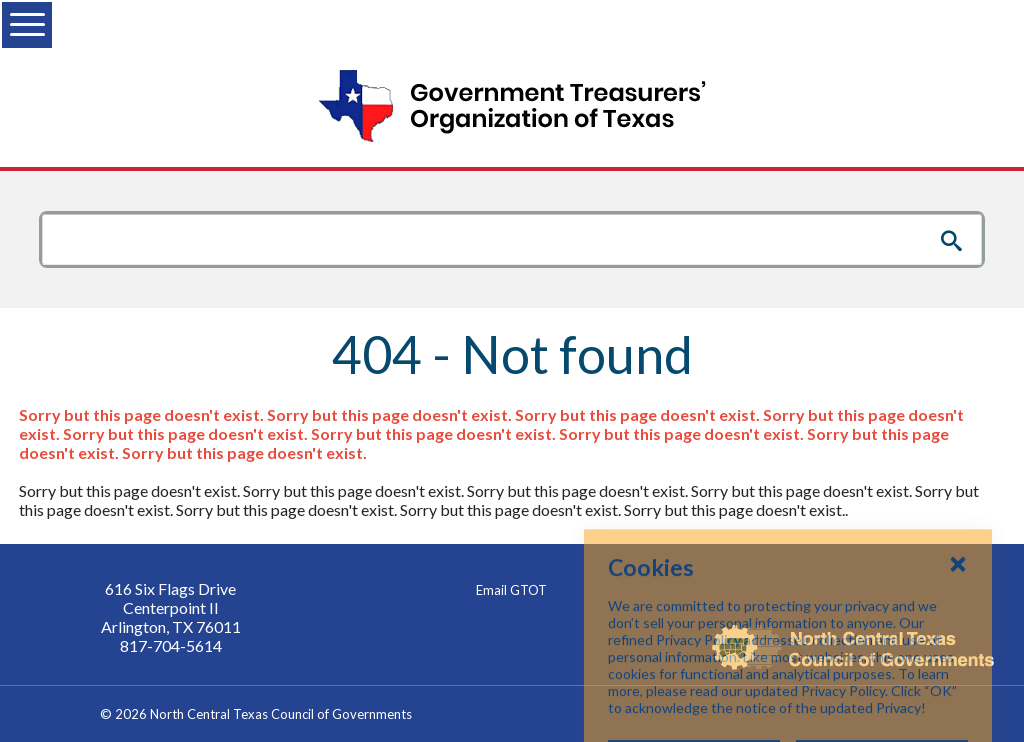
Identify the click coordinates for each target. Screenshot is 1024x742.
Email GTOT (511, 590)
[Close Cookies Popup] (958, 622)
